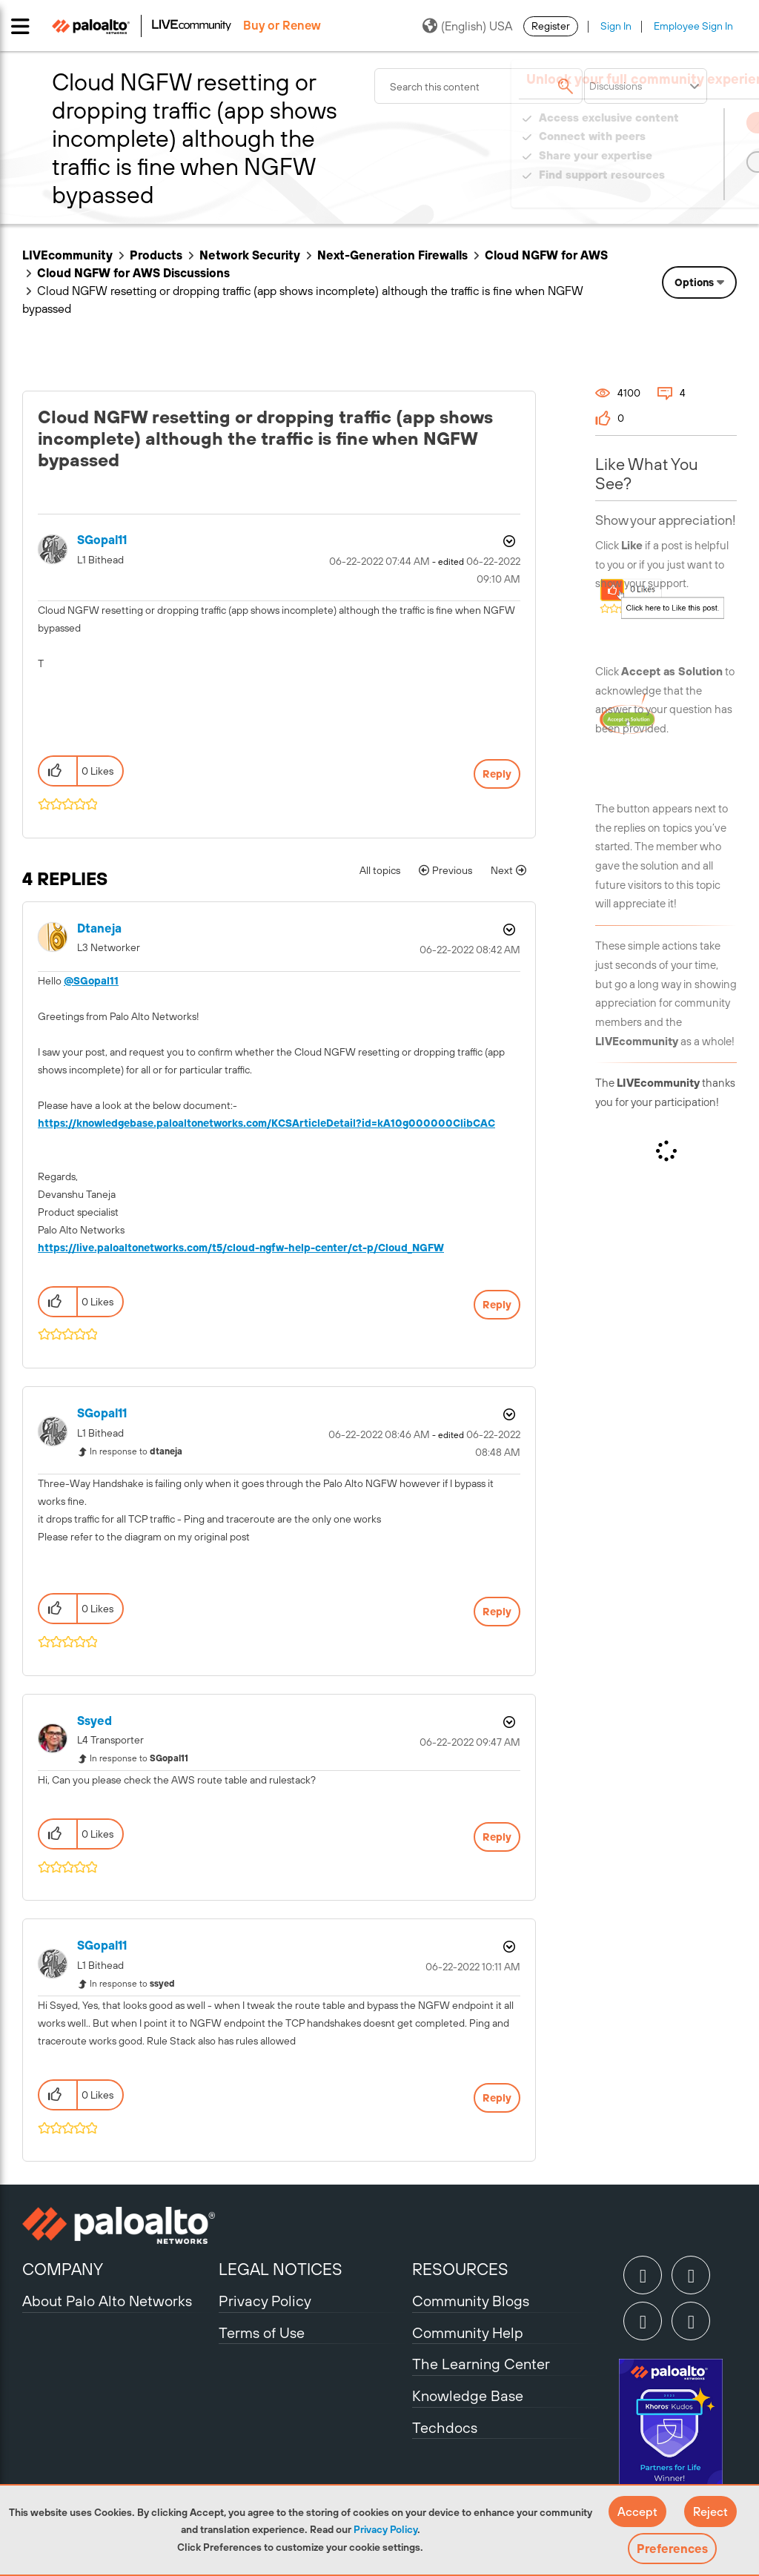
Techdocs (444, 2427)
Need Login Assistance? (670, 189)
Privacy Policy (385, 2529)
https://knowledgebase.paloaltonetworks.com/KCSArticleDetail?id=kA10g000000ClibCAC (266, 1123)
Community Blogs (470, 2300)
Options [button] (694, 282)
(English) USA (467, 26)
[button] (637, 2511)
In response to (136, 1451)
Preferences (672, 2548)
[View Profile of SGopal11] (102, 540)
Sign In (616, 26)
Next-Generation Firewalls (392, 255)
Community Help (467, 2332)
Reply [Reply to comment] (497, 1305)
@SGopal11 (91, 981)
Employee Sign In (693, 26)
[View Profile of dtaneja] (99, 928)
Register (550, 26)
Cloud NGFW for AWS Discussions (133, 272)
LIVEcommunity (67, 255)
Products (156, 255)
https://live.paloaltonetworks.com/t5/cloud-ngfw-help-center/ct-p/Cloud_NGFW (241, 1248)
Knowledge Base (467, 2395)
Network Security (249, 255)
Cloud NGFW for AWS (546, 255)
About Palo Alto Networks (107, 2300)
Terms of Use (262, 2332)
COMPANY (62, 2269)
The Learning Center (481, 2363)
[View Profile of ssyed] (94, 1721)
